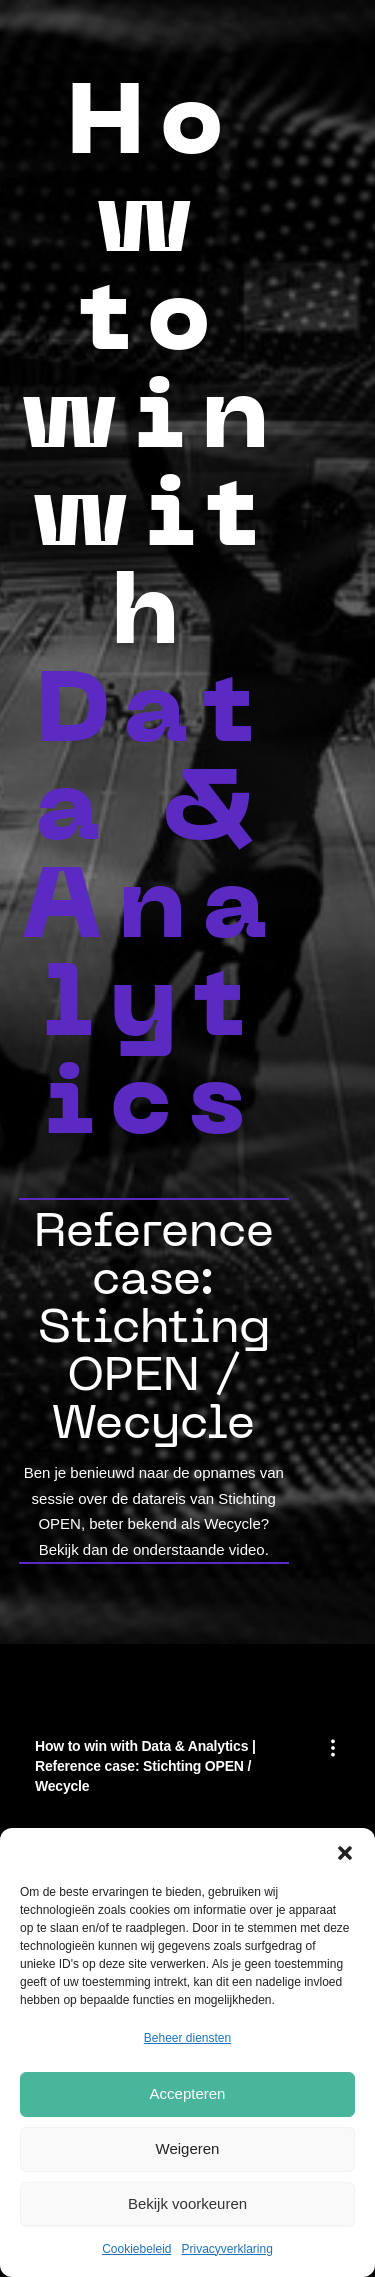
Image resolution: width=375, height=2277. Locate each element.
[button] (345, 1853)
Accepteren (188, 2093)
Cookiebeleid (136, 2249)
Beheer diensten (187, 2038)
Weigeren (188, 2148)
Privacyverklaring (227, 2249)
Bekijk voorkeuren (187, 2203)
